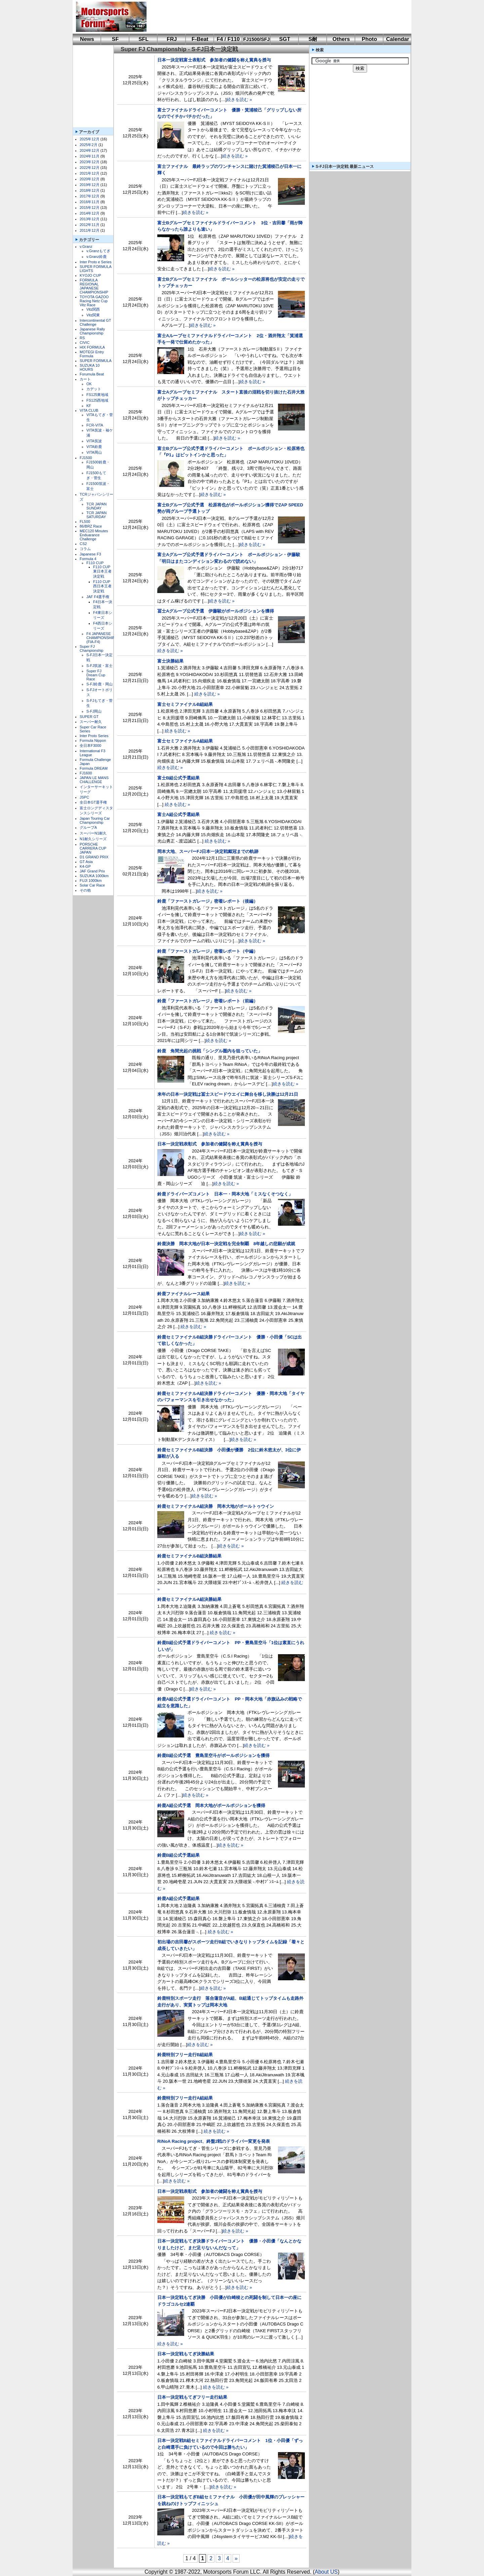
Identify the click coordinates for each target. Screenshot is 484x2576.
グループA (88, 827)
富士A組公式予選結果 (178, 814)
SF (115, 39)
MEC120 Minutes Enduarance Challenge (94, 535)
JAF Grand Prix (92, 871)
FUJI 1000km (91, 880)
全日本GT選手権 (93, 802)
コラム (85, 549)
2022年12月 (89, 168)
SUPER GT (89, 717)
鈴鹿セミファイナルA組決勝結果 (189, 1599)
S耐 (313, 39)
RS (82, 338)
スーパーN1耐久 (93, 833)
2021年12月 (89, 173)
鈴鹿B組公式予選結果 (178, 1855)
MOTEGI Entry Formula (92, 354)
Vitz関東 (93, 315)
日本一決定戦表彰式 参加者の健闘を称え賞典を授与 (209, 1143)
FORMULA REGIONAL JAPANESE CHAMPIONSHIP (94, 286)
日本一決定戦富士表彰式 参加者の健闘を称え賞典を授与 (214, 59)
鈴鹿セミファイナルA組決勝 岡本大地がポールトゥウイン (215, 1506)
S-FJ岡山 (94, 711)
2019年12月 (89, 185)
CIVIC (84, 343)
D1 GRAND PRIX (94, 857)
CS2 (83, 544)
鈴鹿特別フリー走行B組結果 (185, 2054)
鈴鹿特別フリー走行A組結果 (185, 2097)
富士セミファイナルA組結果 (185, 740)
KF (88, 406)
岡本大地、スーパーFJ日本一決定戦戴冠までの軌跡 (207, 851)
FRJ (172, 39)
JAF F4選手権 (97, 597)
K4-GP (85, 866)
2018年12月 (89, 190)
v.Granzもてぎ (98, 251)
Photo (369, 39)
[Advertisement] (274, 17)
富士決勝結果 (170, 661)
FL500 (85, 521)
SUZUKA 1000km (94, 876)
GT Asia (86, 862)
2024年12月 (89, 150)
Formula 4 (88, 559)
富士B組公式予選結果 (178, 777)
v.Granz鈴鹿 (96, 257)
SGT (284, 39)
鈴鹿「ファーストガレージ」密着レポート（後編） (207, 901)
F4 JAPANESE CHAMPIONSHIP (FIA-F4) (100, 638)
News (87, 39)
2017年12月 (89, 196)
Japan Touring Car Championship (95, 820)
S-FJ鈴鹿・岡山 (99, 684)
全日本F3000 (90, 745)
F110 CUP (95, 563)
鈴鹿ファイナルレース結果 (183, 1293)
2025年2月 (88, 145)
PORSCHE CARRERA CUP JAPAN (93, 848)
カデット (93, 389)
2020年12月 (89, 179)
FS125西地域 (97, 400)
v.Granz (86, 246)
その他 (85, 890)
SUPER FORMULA (96, 361)
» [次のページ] (236, 2558)
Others (341, 39)
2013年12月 (89, 219)
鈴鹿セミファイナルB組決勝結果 (189, 1555)
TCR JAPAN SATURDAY (96, 515)
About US (326, 2572)
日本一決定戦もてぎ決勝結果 (185, 2353)
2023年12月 (89, 162)
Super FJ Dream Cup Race (95, 675)
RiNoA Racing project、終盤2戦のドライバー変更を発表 (213, 2141)
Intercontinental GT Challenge (95, 322)
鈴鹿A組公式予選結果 (178, 1898)
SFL (143, 39)
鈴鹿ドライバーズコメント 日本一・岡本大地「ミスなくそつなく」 (225, 1193)
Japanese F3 (90, 554)
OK (89, 384)
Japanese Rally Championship (92, 331)
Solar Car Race (92, 885)
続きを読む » (239, 99)
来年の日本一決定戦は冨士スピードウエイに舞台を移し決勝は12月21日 (227, 1094)
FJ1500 (86, 458)
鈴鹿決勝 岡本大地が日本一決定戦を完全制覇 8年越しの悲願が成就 (226, 1243)
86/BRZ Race (91, 526)
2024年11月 (89, 156)
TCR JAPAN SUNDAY (96, 506)
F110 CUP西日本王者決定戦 (102, 586)
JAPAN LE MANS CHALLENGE (94, 780)
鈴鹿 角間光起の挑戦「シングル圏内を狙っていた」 (209, 1050)
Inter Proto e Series (96, 262)
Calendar (397, 39)
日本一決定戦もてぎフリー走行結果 (192, 2397)
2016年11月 (89, 202)
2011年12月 (89, 230)
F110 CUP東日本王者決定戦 (102, 571)
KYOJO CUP (90, 275)
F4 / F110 (228, 39)
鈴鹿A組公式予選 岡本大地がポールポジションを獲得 (211, 1805)
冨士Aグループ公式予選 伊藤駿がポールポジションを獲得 (215, 611)
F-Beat (200, 39)
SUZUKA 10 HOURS (89, 367)
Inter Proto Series (94, 736)
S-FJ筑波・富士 (99, 666)
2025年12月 (89, 139)
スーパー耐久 (91, 722)
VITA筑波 (94, 441)
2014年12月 (89, 213)
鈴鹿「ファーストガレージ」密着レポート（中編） (207, 951)
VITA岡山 (94, 452)
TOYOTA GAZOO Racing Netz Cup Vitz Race (94, 301)
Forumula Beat (92, 374)
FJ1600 (86, 773)
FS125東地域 (97, 395)
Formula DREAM (94, 768)
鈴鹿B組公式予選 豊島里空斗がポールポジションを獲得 (213, 1755)
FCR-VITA (94, 425)
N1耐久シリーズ (93, 839)
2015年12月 (89, 208)
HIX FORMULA (92, 347)
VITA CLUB (89, 410)
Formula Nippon (93, 740)
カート (85, 379)
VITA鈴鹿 (94, 447)
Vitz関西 (93, 309)
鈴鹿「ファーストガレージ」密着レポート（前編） (207, 1000)
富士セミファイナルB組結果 (185, 704)
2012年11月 (89, 225)
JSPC (84, 797)
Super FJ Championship (91, 648)
